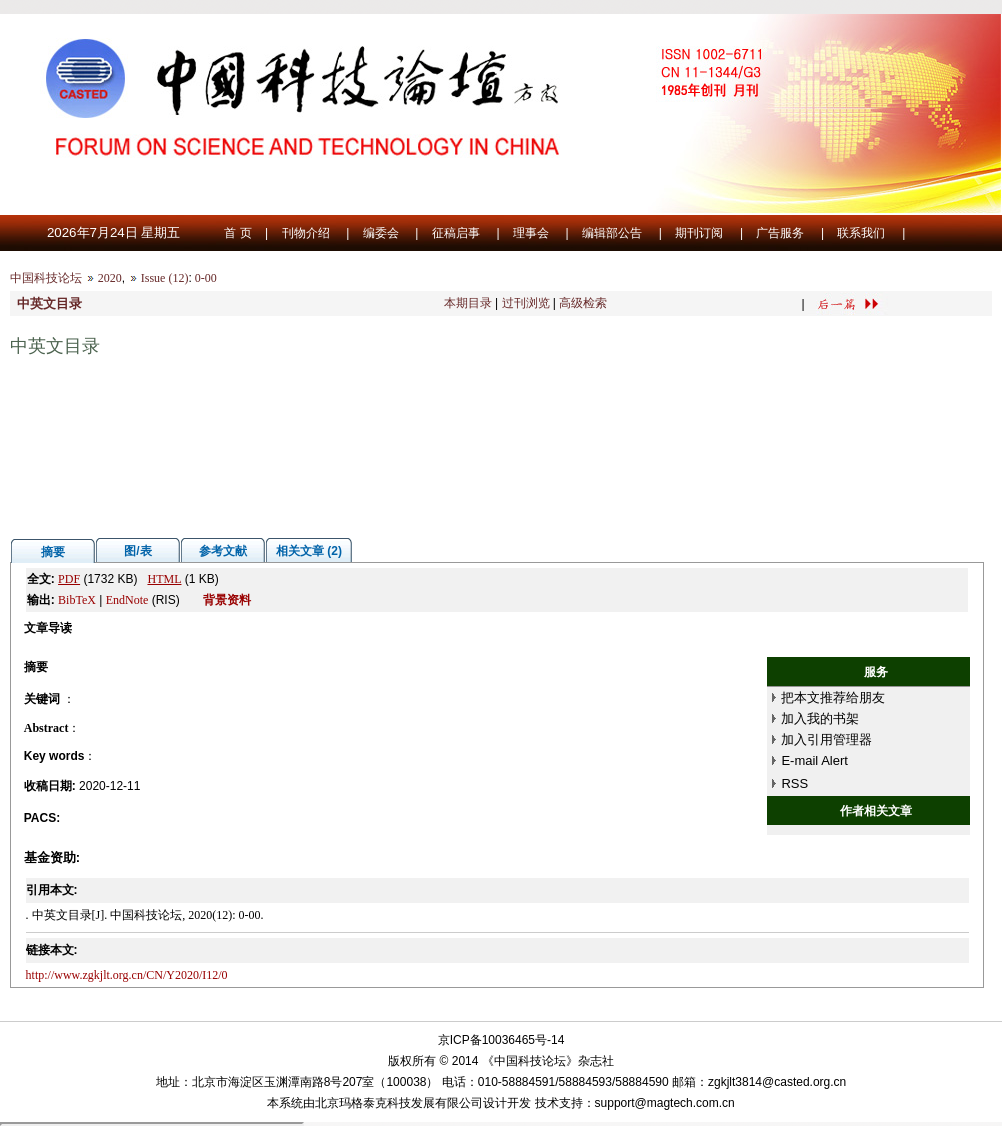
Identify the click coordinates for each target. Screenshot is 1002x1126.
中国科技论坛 (46, 278)
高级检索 (583, 303)
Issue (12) (165, 278)
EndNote (127, 600)
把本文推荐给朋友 (833, 697)
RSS (794, 783)
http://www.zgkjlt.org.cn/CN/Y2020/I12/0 (127, 975)
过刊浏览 (526, 303)
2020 (110, 278)
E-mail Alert (814, 760)
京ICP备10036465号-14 (501, 1040)
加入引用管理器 (826, 739)
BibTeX (77, 600)
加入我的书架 (820, 718)
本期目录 (468, 303)
